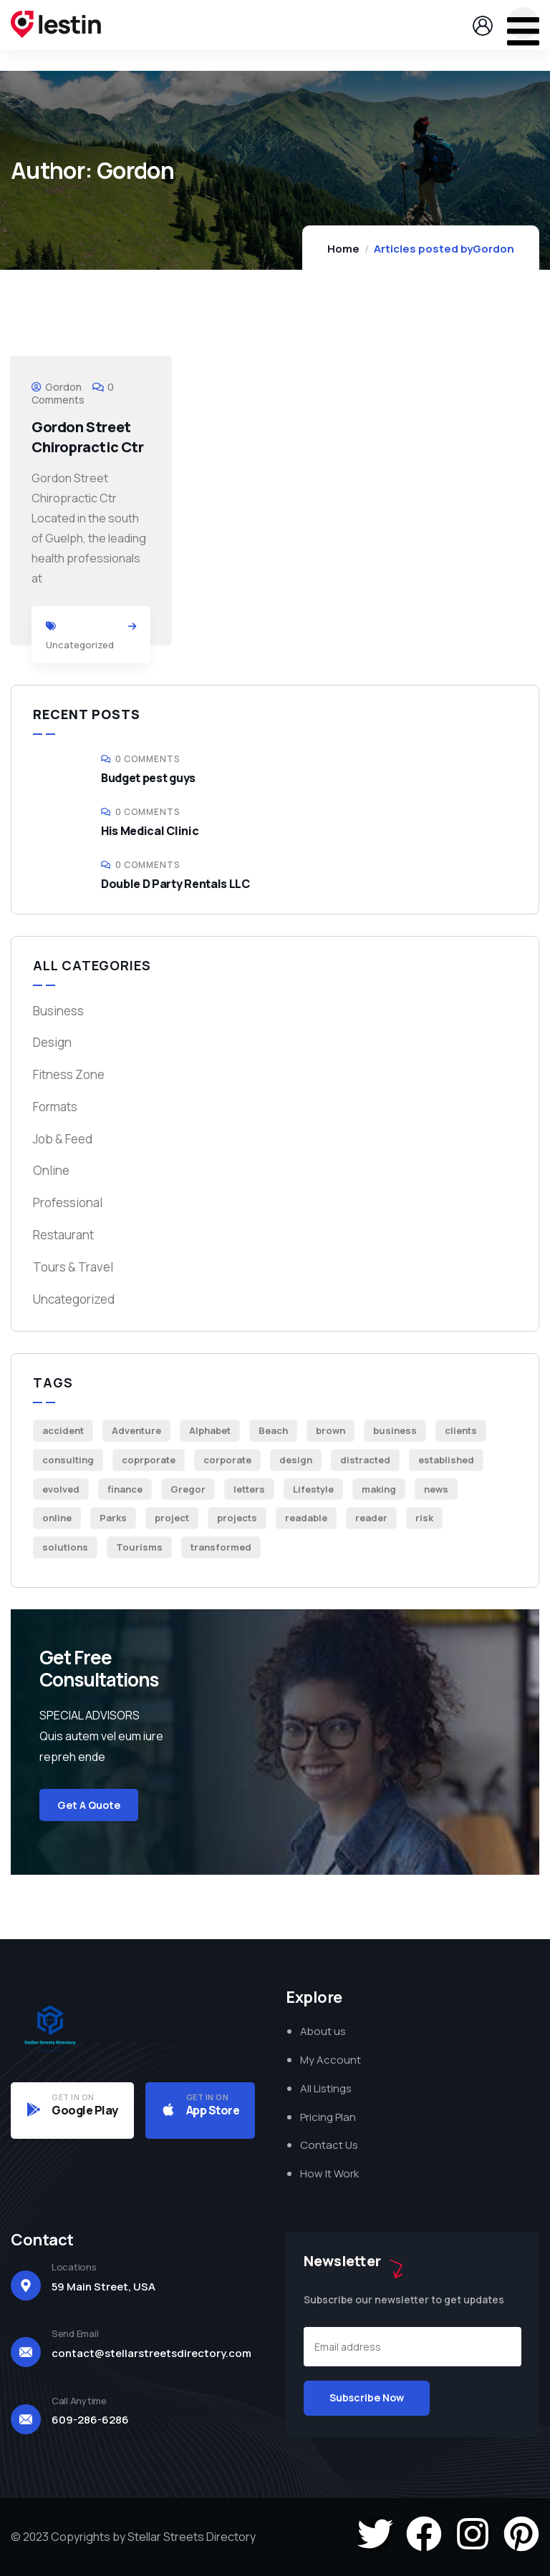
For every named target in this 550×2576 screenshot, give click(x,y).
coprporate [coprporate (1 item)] (148, 1459)
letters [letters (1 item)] (249, 1489)
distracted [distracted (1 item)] (365, 1459)
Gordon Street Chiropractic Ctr (88, 437)
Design (52, 1042)
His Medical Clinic (149, 831)
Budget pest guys (148, 778)
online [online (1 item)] (57, 1517)
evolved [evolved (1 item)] (60, 1489)
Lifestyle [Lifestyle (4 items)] (313, 1489)
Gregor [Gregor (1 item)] (188, 1489)
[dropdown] (523, 23)
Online (51, 1170)
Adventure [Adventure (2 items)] (136, 1430)
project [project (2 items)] (172, 1517)
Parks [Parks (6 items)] (113, 1517)
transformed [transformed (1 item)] (220, 1547)
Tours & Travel (73, 1267)
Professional (67, 1202)
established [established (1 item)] (446, 1459)
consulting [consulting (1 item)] (68, 1459)
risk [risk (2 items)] (424, 1517)
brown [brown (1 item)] (330, 1430)
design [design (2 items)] (295, 1459)
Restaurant (63, 1234)
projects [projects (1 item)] (237, 1517)
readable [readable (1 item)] (306, 1517)
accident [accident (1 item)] (63, 1430)
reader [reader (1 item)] (371, 1517)
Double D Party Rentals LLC (175, 884)
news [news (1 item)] (436, 1489)
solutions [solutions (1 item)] (65, 1547)
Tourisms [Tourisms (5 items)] (139, 1547)
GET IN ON (73, 2097)
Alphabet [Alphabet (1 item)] (210, 1430)
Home (343, 248)
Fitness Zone (69, 1074)
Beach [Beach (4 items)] (273, 1430)
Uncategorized (80, 644)
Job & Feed (62, 1139)
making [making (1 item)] (379, 1489)
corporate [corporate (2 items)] (227, 1459)
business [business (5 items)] (395, 1430)
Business (58, 1010)
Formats (55, 1106)
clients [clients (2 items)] (461, 1430)
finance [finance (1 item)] (125, 1489)
